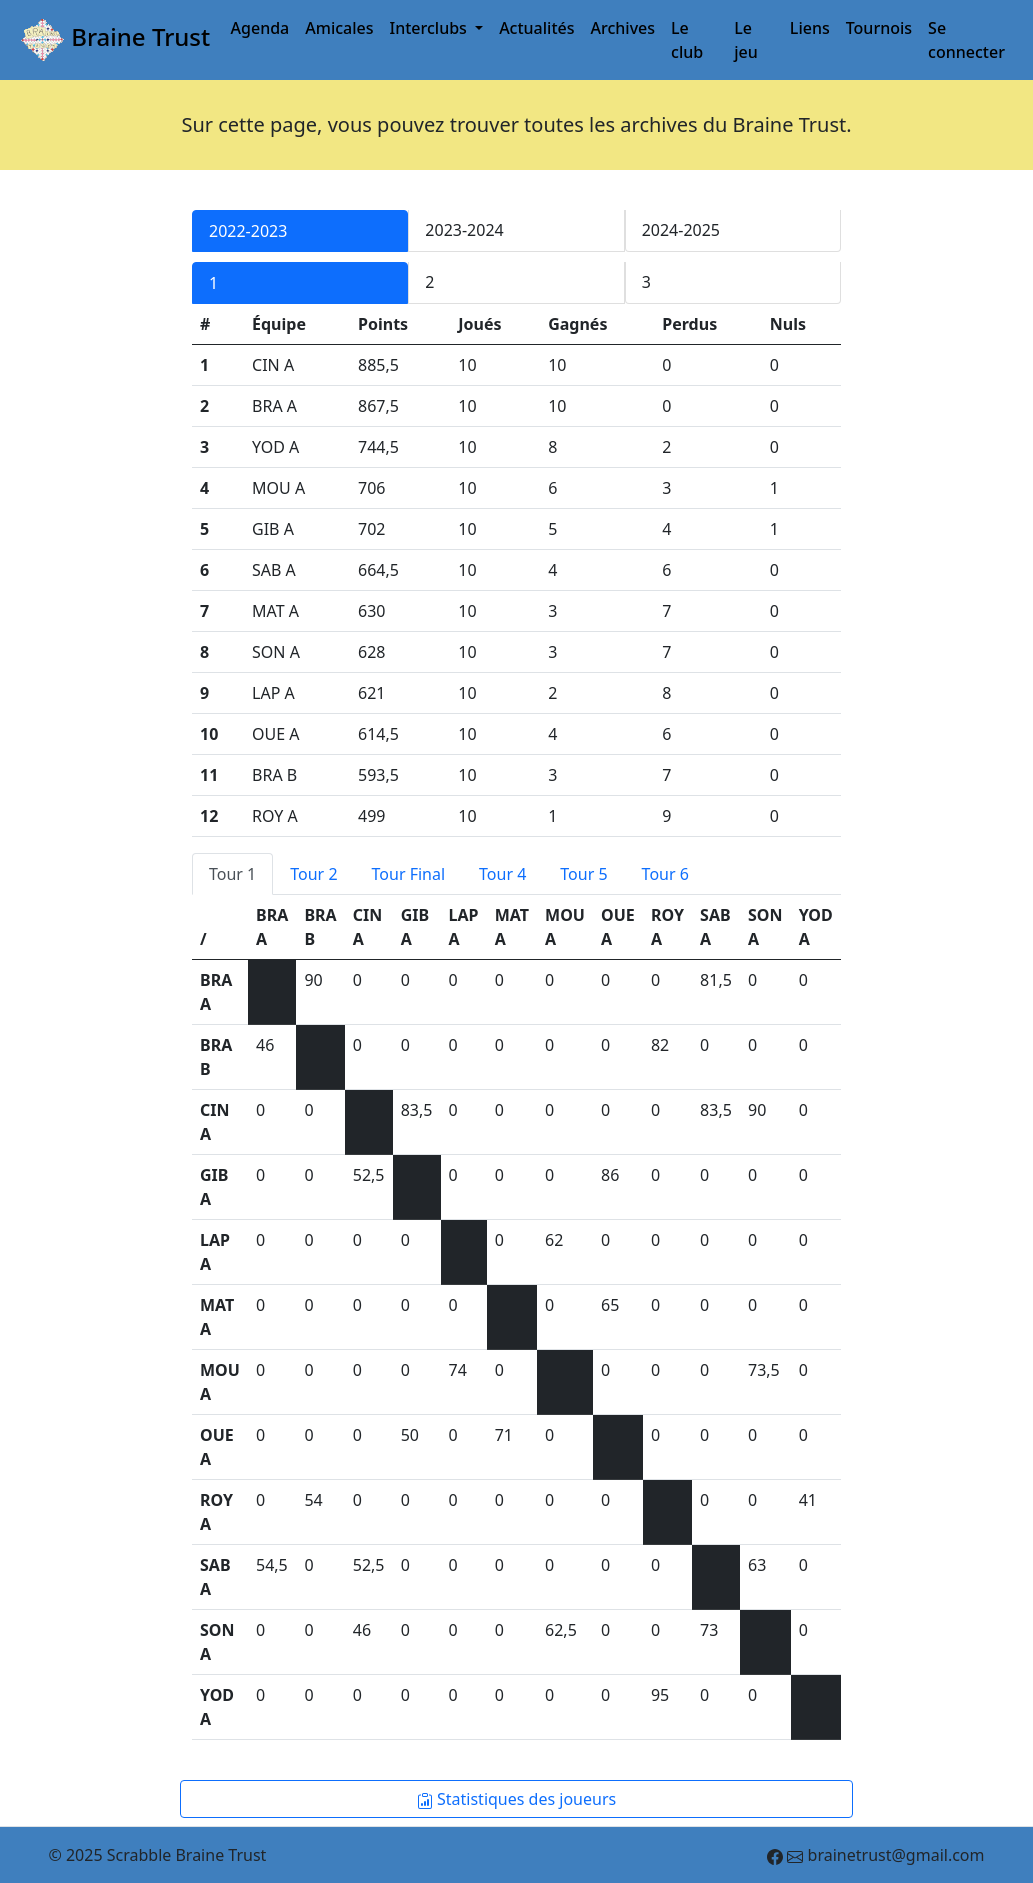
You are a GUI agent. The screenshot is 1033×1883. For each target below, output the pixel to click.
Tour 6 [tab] (665, 874)
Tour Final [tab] (409, 874)
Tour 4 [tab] (502, 874)
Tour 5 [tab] (583, 874)
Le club (687, 40)
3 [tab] (646, 282)
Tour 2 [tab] (313, 874)
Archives (623, 28)
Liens (810, 28)
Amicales (339, 28)
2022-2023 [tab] (248, 231)
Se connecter (966, 40)
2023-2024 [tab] (464, 230)
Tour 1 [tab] (232, 874)
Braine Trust (113, 40)
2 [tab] (429, 282)
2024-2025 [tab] (681, 230)
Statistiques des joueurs (516, 1799)
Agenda (260, 28)
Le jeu (746, 40)
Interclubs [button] (431, 28)
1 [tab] (213, 283)
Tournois (879, 28)
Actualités (536, 28)
